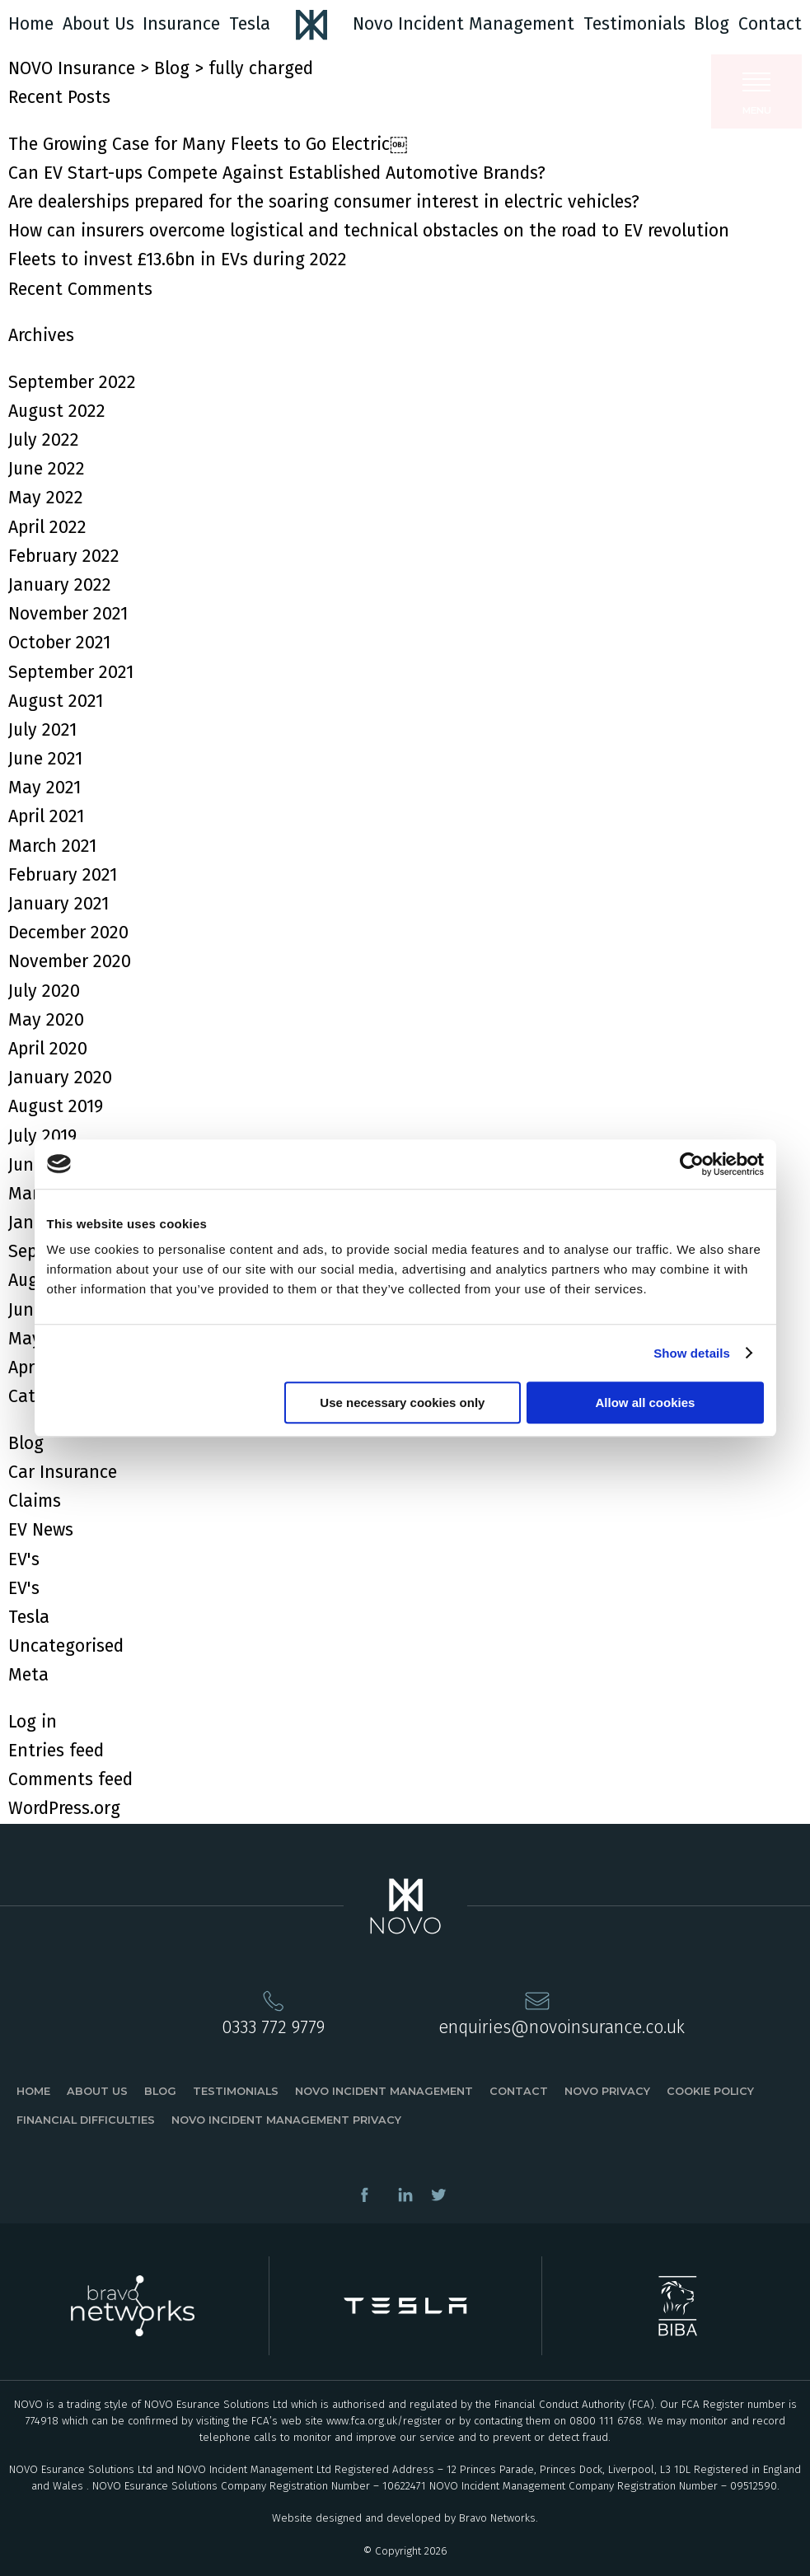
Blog (711, 24)
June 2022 (46, 468)
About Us (98, 24)
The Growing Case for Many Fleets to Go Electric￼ (207, 144)
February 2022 (63, 556)
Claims (34, 1501)
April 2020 (47, 1048)
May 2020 (46, 1020)
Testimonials (634, 24)
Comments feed (70, 1779)
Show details (691, 1353)
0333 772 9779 (273, 2027)
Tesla (249, 24)
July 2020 (44, 991)
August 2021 (55, 701)
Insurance (181, 24)
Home (31, 24)
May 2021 (44, 787)
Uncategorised (66, 1646)
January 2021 (58, 903)
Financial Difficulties (85, 2120)
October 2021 (59, 642)
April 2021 (46, 816)
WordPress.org (64, 1808)
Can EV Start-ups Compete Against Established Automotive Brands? (276, 173)
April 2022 (47, 527)
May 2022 (45, 497)
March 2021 (52, 846)
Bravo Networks (497, 2518)
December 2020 (68, 932)
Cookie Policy (710, 2091)
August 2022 (56, 411)
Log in (32, 1721)
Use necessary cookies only (402, 1403)
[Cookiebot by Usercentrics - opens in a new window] (692, 1164)
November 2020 (69, 961)
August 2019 (55, 1106)
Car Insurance (62, 1472)
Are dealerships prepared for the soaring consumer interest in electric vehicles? (323, 202)
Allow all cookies (645, 1403)
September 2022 (72, 382)
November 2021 (68, 613)
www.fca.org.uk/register (384, 2421)
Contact (770, 24)
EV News (40, 1529)
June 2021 (45, 758)
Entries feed (56, 1750)
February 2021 (62, 875)
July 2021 (42, 730)
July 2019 (42, 1136)
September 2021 (70, 672)
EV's (24, 1559)
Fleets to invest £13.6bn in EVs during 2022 (177, 259)
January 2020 (60, 1077)
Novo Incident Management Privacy (286, 2120)
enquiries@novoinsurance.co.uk (561, 2027)
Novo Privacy (607, 2091)
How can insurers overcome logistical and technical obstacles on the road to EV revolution (368, 230)
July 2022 (43, 440)
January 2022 (59, 585)
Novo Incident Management (463, 24)
